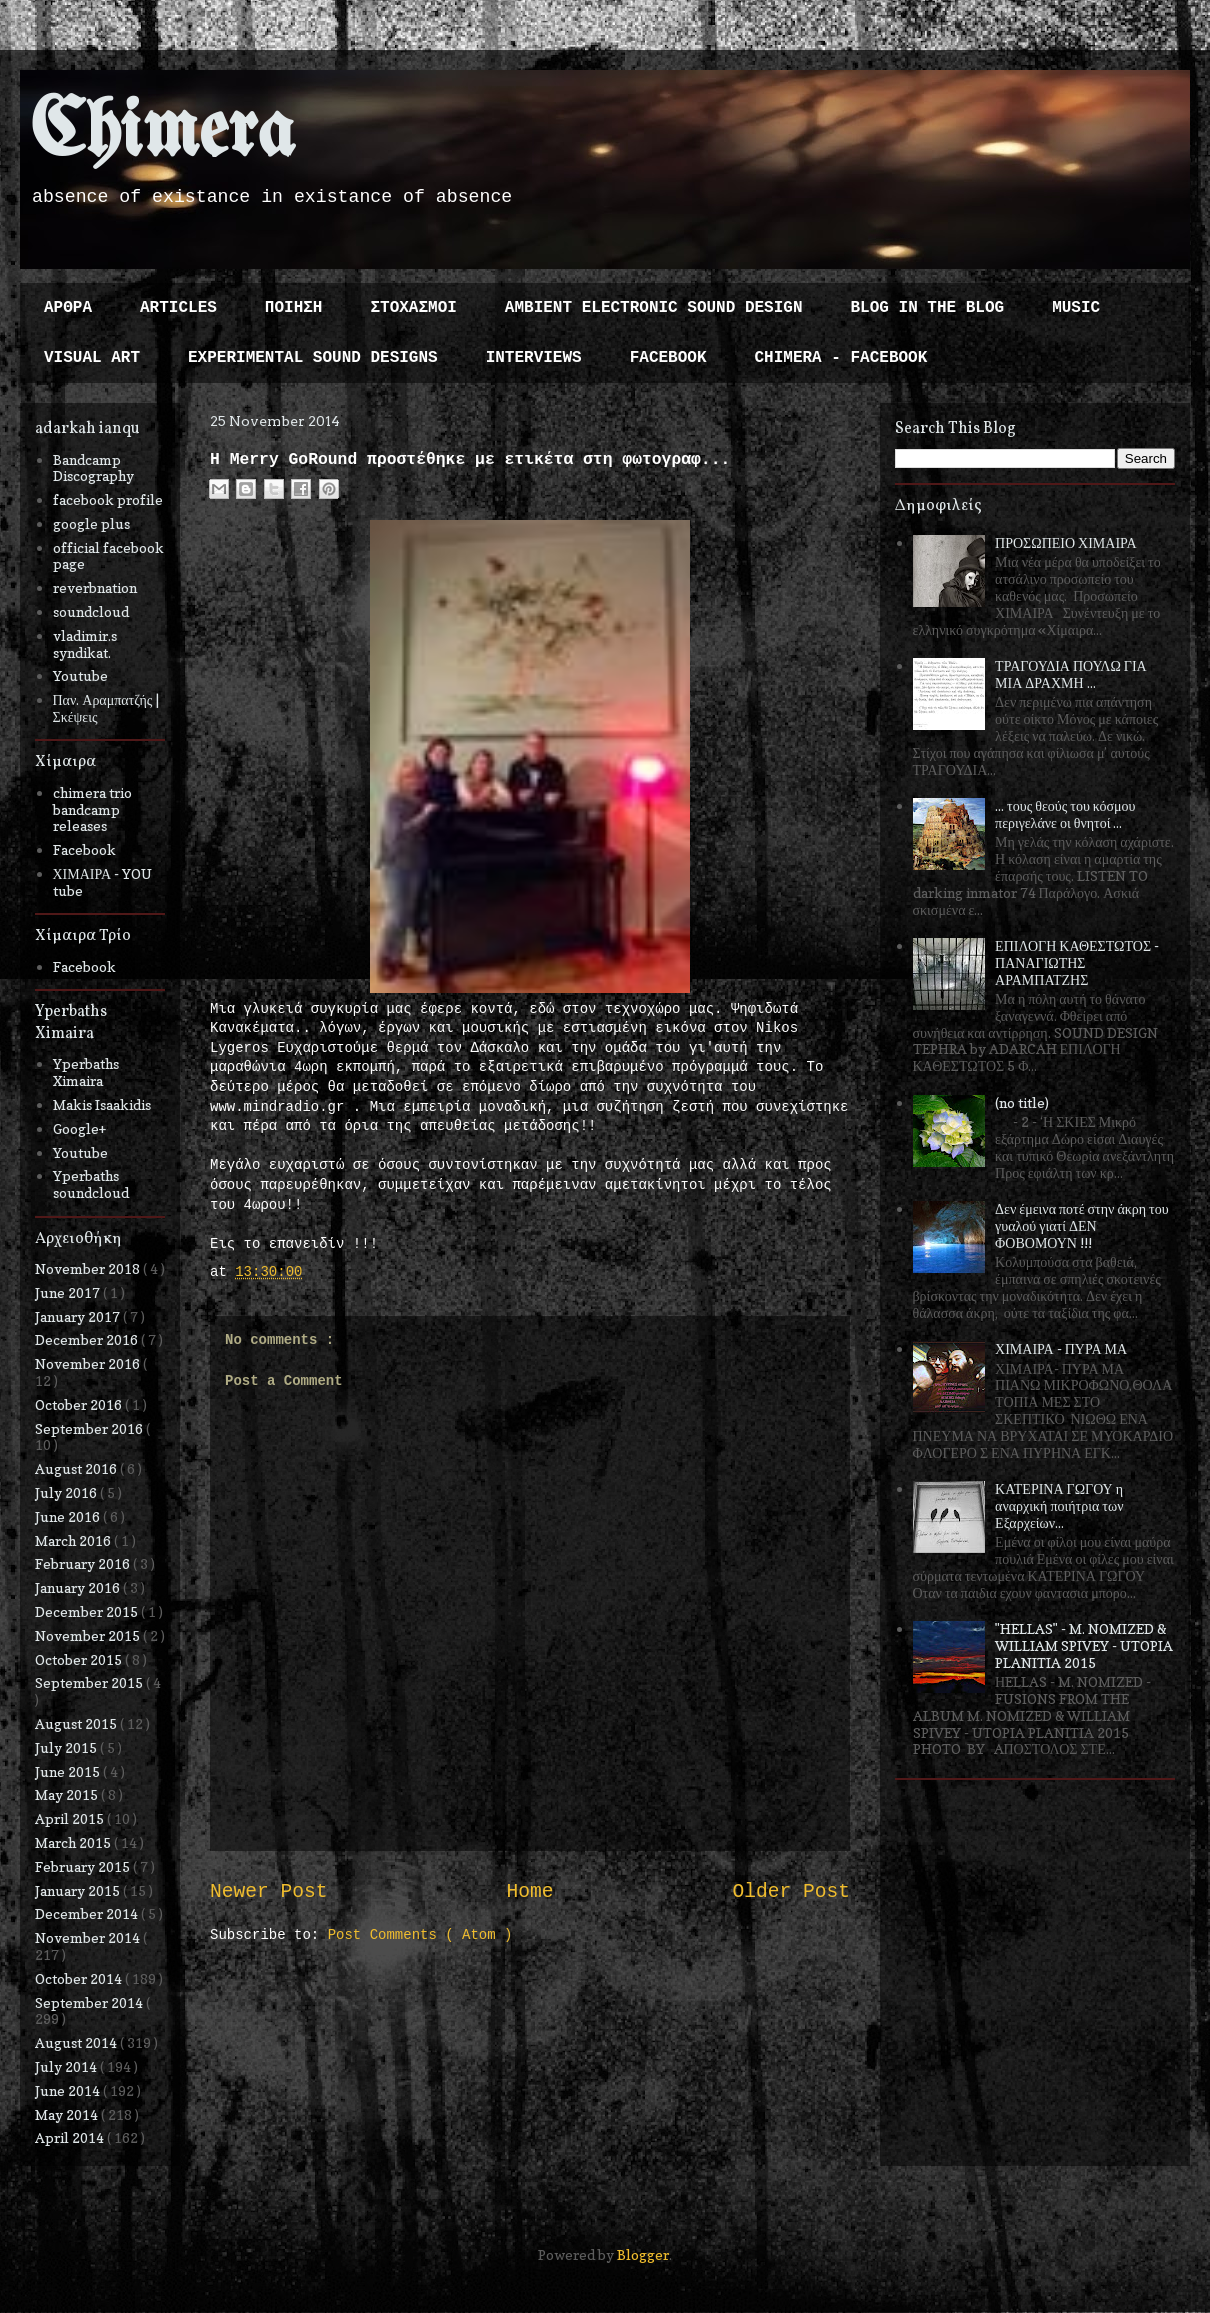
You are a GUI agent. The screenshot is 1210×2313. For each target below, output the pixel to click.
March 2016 (74, 1540)
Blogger (643, 2254)
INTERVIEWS (534, 358)
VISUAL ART (92, 358)
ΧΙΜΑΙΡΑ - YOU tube (103, 882)
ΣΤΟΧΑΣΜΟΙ (413, 308)
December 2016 (88, 1339)
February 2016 (84, 1563)
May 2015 (68, 1794)
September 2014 (90, 2002)
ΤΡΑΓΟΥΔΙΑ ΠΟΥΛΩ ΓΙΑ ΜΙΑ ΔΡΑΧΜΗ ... (1071, 674)
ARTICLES (178, 308)
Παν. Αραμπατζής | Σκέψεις (106, 708)
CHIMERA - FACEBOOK (840, 358)
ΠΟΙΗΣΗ (294, 308)
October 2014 (80, 1978)
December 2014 (88, 1913)
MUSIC (1076, 308)
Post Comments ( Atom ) (420, 1935)
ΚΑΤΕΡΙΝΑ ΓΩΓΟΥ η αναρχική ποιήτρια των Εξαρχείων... (1059, 1505)
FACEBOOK (668, 358)
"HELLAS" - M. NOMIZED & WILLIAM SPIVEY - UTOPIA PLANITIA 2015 (1084, 1645)
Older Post (791, 1892)
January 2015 (79, 1890)
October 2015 (80, 1659)
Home (529, 1892)
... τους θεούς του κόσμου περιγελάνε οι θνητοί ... (1065, 814)
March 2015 (74, 1842)
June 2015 (69, 1771)
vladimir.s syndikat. (85, 644)
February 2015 (84, 1866)
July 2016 (67, 1492)
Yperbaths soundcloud (91, 1184)
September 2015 (90, 1682)
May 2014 (68, 2114)
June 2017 (69, 1292)
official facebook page (108, 556)
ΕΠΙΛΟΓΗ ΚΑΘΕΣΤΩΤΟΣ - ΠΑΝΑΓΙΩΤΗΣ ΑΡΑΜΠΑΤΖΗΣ (1077, 962)
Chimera (162, 133)
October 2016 (80, 1404)
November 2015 (89, 1635)
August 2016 (77, 1468)
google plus (91, 523)
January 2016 (79, 1587)
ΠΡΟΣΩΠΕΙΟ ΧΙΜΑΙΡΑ (1066, 542)
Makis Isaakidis (102, 1104)
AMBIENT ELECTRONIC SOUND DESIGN (654, 308)
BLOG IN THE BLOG (928, 308)
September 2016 (90, 1428)
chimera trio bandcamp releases (92, 809)
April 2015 (71, 1818)
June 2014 (69, 2090)
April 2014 (71, 2137)
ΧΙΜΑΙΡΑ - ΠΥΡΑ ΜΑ (1061, 1348)
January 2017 (79, 1316)
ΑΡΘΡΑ (68, 308)
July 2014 (67, 2066)
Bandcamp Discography (93, 468)
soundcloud (91, 611)
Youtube (80, 675)
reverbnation (95, 587)
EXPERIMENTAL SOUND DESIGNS (313, 358)
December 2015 (88, 1611)
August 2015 (77, 1723)
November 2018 (89, 1268)
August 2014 (77, 2042)
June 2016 (69, 1516)
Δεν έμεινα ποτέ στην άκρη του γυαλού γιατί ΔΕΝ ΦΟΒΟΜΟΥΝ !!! (1082, 1225)
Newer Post (269, 1892)
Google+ (79, 1128)
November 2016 (89, 1363)
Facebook (84, 849)
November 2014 (89, 1937)
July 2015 (67, 1747)
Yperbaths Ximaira (86, 1072)
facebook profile (108, 499)
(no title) (1022, 1102)
